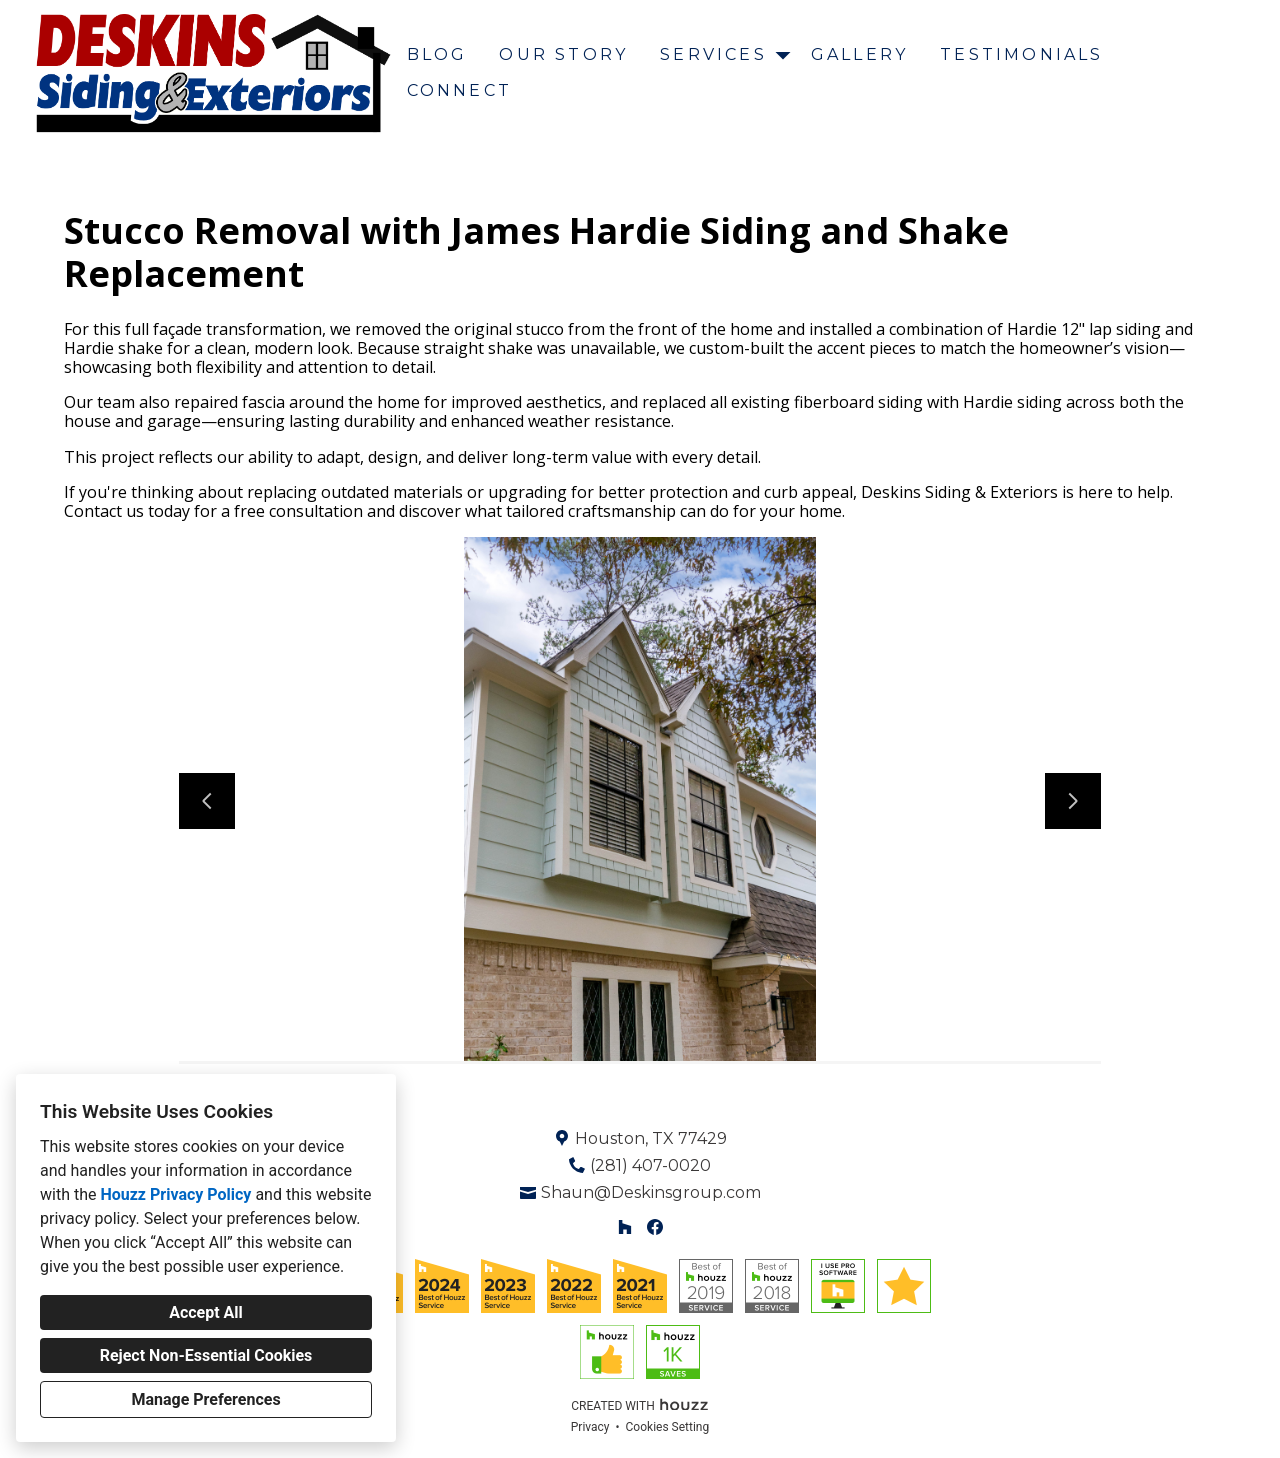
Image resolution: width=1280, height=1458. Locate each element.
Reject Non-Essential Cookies (206, 1355)
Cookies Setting (668, 1427)
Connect (459, 90)
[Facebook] (655, 1227)
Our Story (563, 54)
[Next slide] (1073, 801)
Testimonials (1021, 54)
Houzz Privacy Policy (175, 1194)
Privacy (590, 1427)
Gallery (859, 54)
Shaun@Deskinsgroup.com (651, 1192)
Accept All (206, 1312)
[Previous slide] (207, 801)
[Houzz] (624, 1227)
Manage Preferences (205, 1399)
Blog (437, 54)
